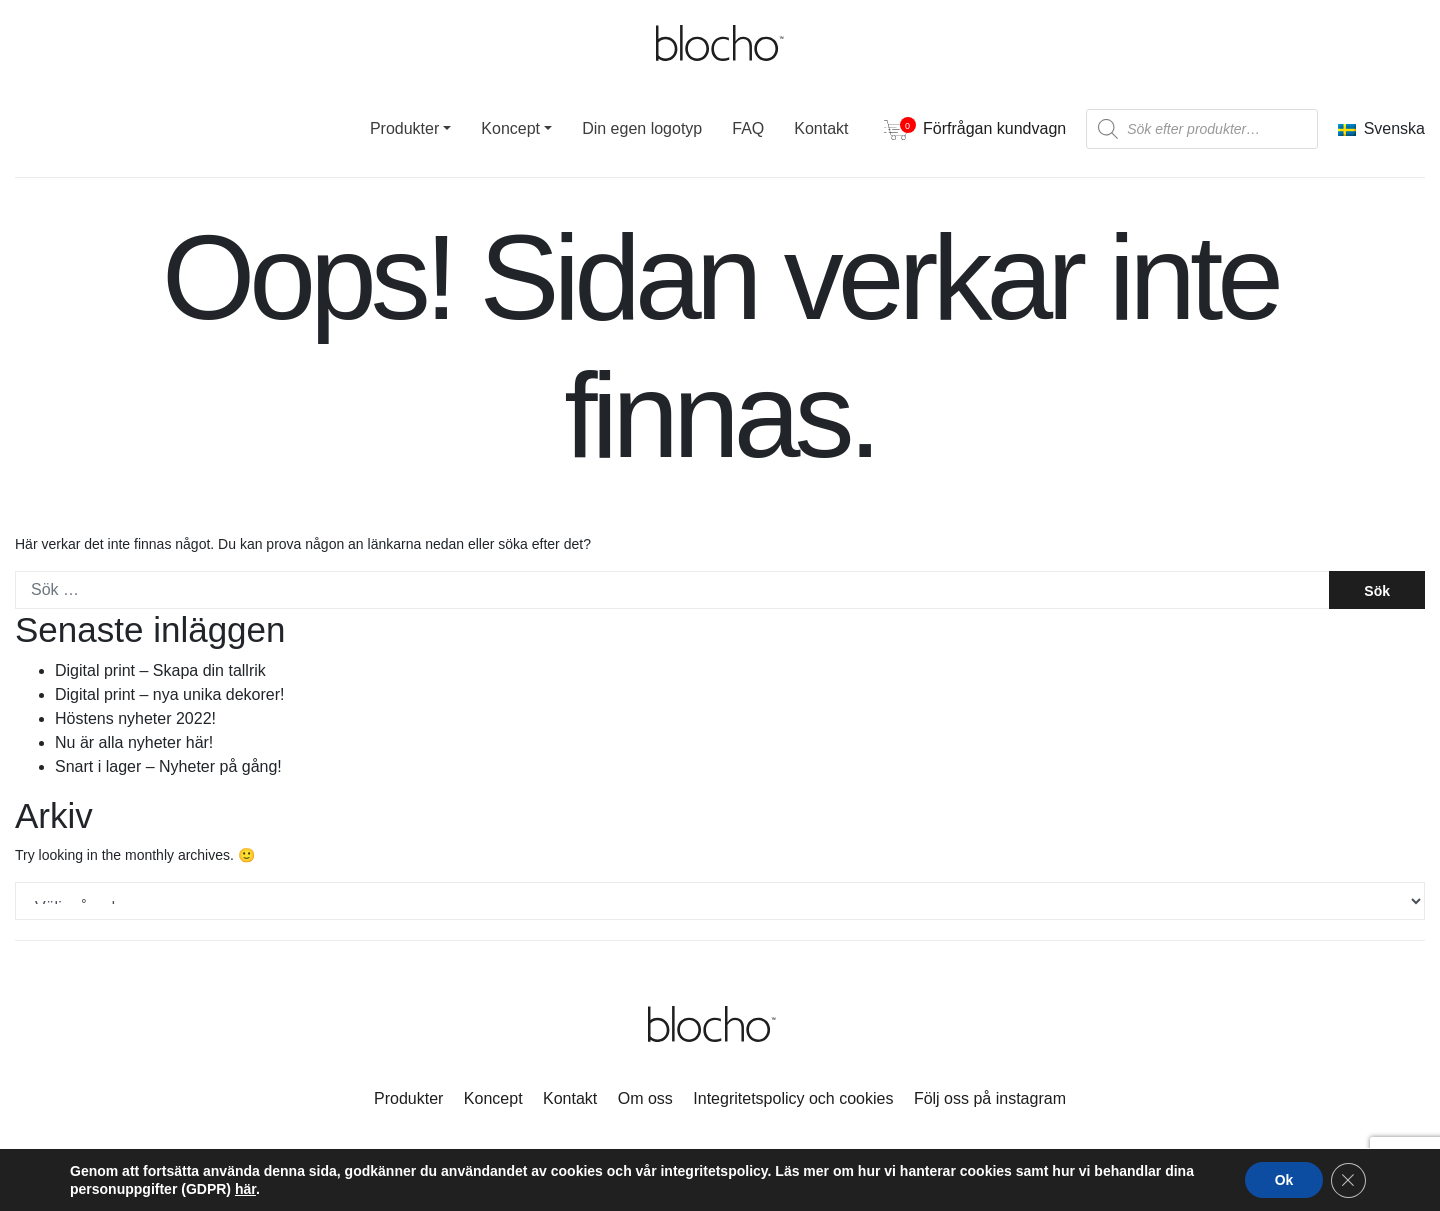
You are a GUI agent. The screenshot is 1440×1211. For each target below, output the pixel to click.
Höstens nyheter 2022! (135, 718)
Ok (1282, 1180)
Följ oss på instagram (990, 1098)
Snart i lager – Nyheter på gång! (168, 766)
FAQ (748, 128)
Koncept (510, 128)
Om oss (645, 1098)
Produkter (404, 128)
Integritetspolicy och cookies (793, 1098)
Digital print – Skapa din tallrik (160, 670)
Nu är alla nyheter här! (134, 742)
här (245, 1189)
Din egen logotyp (642, 128)
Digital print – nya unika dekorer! (169, 694)
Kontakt (821, 128)
